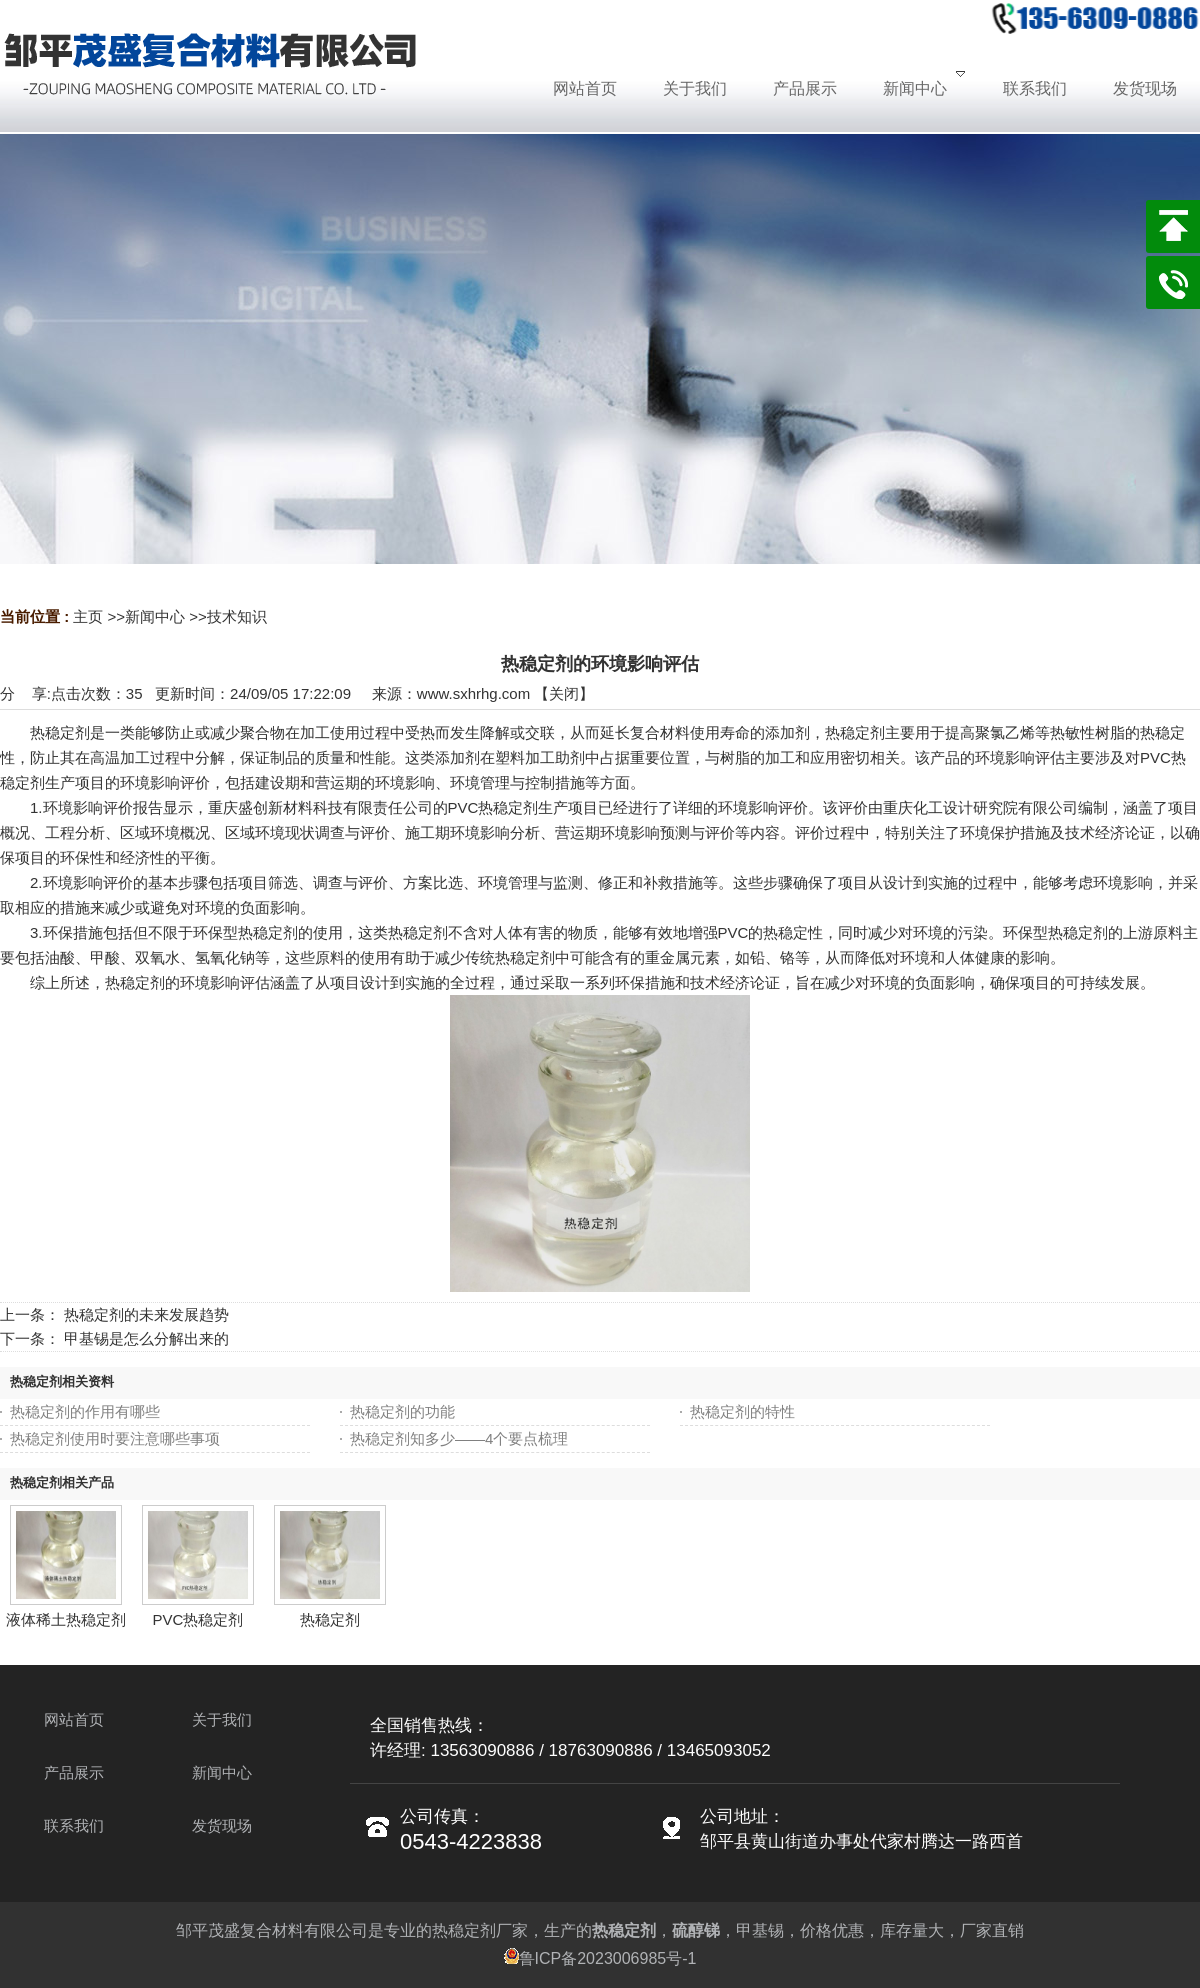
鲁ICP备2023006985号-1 (600, 1958)
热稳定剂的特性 (742, 1411)
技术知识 (237, 616)
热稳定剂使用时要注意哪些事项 (115, 1438)
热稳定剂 (330, 1619)
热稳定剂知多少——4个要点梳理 (459, 1438)
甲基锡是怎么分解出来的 (146, 1338)
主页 (88, 616)
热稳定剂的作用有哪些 (85, 1411)
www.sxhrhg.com (473, 693)
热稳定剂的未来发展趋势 (146, 1314)
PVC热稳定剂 (198, 1619)
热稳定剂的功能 (402, 1411)
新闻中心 (155, 616)
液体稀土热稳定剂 (66, 1619)
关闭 (564, 693)
